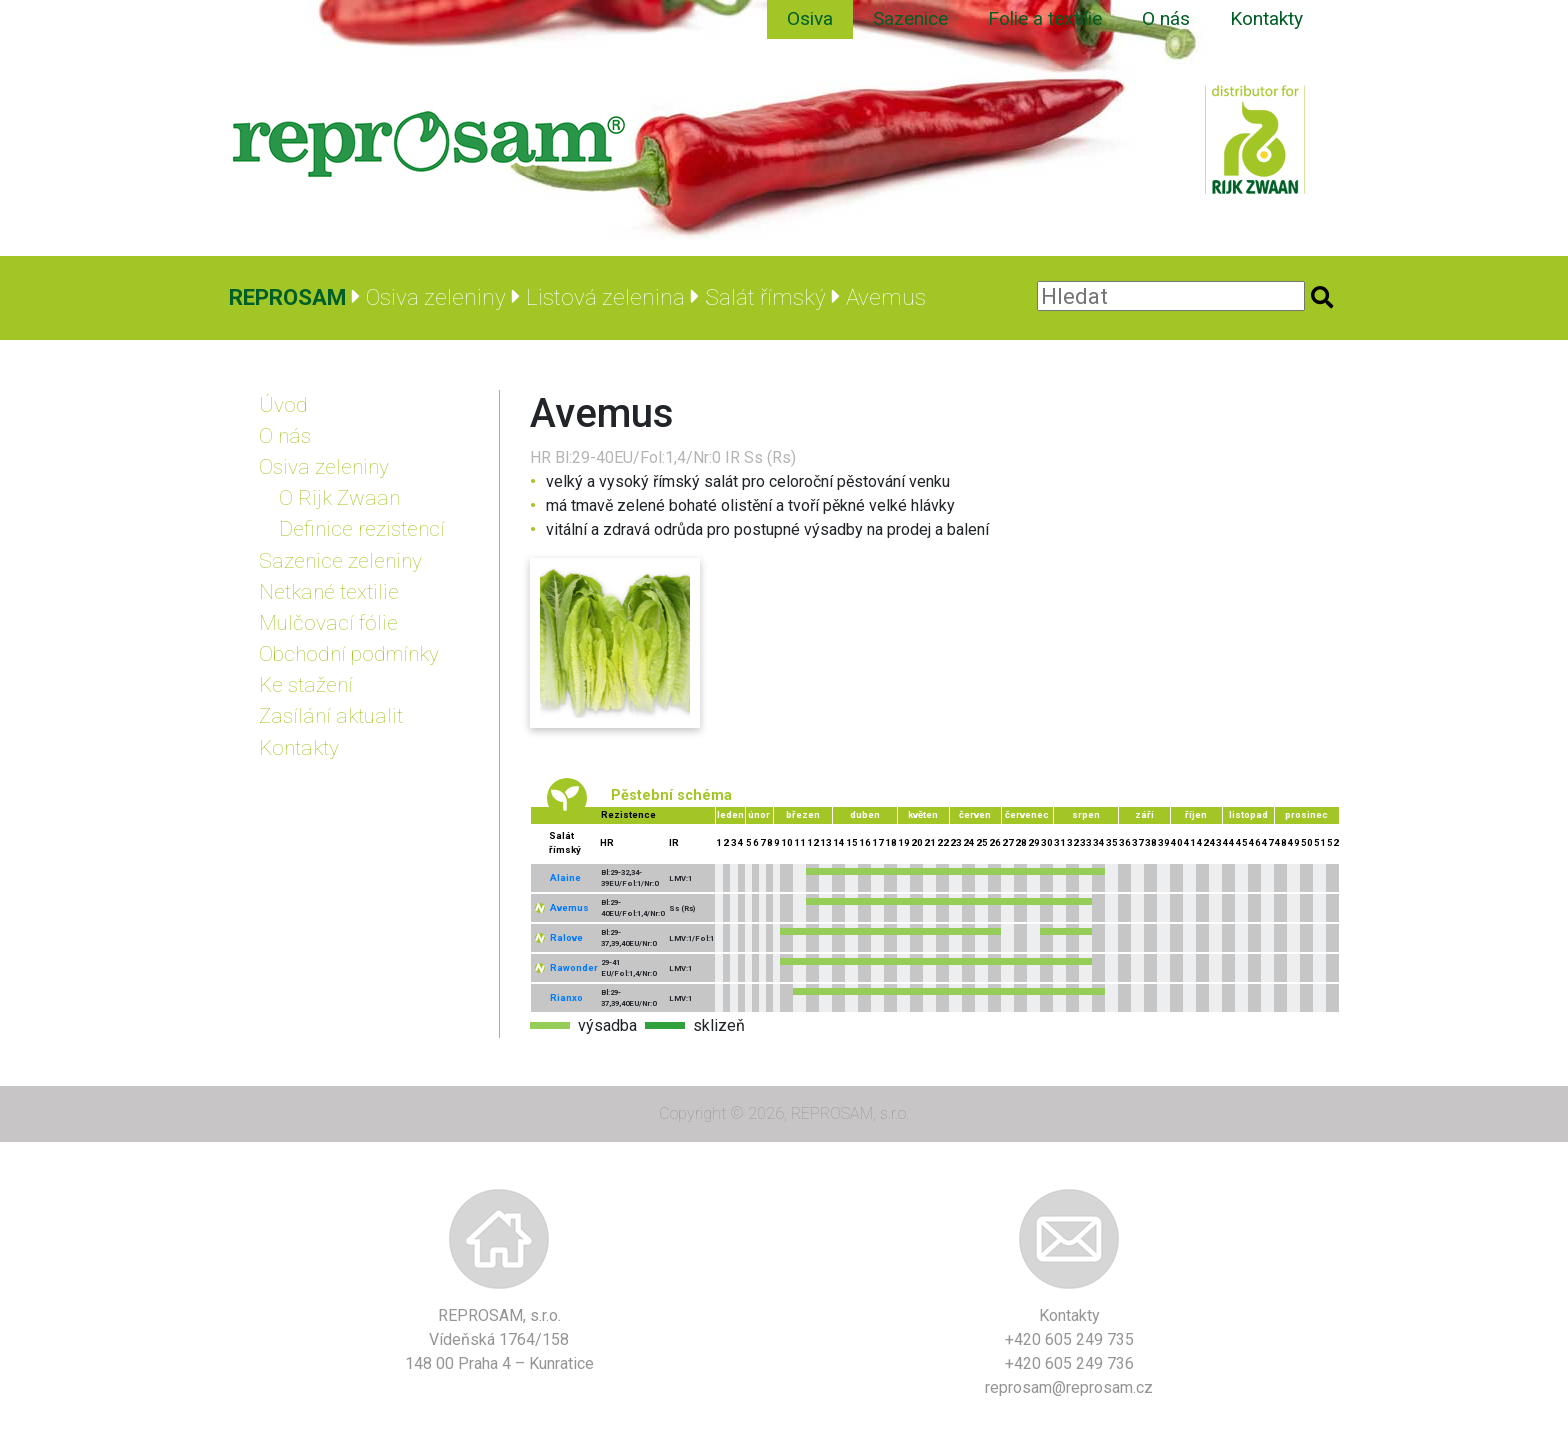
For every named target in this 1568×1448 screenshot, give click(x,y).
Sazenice (910, 18)
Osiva (810, 18)
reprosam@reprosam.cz (1069, 1387)
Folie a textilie (1045, 18)
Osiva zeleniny (324, 467)
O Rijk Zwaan (339, 498)
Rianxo (566, 997)
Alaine (565, 877)
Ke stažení (306, 685)
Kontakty (1266, 18)
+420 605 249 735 (1069, 1339)
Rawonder (574, 967)
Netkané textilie (329, 592)
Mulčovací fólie (328, 623)
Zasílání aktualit (331, 716)
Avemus (569, 907)
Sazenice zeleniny (340, 561)
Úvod (283, 405)
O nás (1166, 18)
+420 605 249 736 (1069, 1363)
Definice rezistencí (362, 529)
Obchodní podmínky (349, 654)
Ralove (566, 937)
